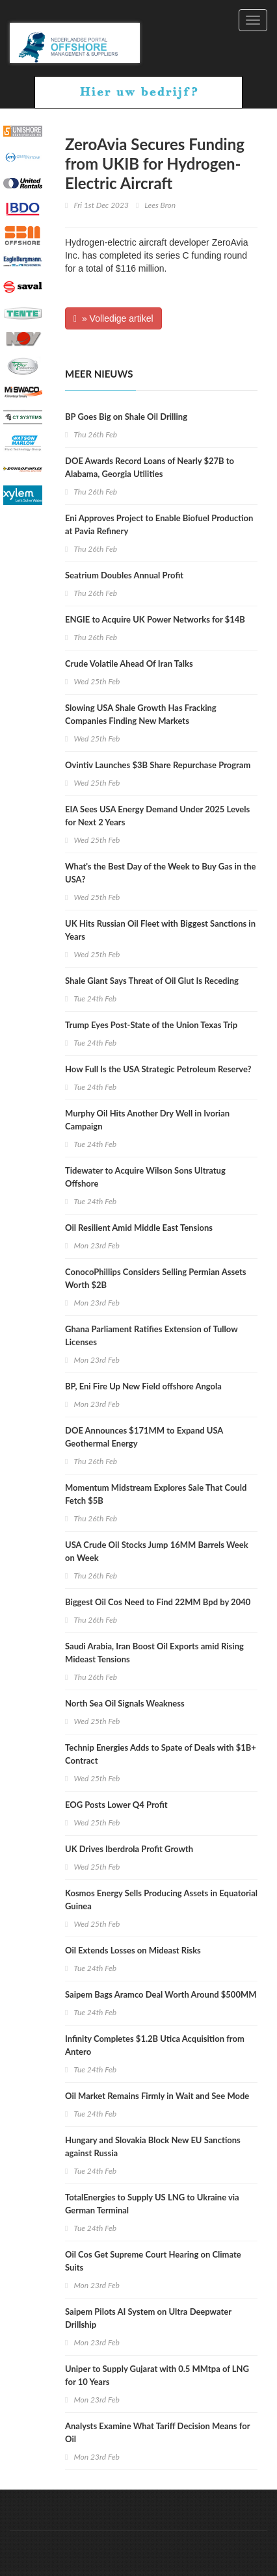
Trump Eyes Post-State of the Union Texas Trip (151, 1025)
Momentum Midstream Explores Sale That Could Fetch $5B (155, 1494)
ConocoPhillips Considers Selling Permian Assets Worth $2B (155, 1278)
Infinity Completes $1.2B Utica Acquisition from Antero (154, 2045)
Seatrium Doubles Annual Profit (124, 575)
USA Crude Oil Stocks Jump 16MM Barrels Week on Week (156, 1551)
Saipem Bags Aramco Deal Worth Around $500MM (161, 1994)
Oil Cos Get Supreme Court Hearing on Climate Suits (153, 2261)
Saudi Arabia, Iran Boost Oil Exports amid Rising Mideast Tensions (154, 1652)
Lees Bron (160, 205)
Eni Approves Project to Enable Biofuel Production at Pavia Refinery (159, 524)
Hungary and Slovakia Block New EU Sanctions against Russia (153, 2146)
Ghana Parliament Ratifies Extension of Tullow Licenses (151, 1335)
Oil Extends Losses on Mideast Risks (133, 1950)
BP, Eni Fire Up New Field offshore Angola (143, 1386)
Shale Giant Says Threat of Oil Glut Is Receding (152, 980)
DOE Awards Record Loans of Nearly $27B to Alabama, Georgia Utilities (149, 467)
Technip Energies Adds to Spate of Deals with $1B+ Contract (160, 1754)
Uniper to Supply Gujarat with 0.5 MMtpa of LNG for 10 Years (157, 2375)
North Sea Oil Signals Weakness (125, 1703)
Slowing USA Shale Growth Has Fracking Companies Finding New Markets (141, 714)
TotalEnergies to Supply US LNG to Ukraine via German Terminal (152, 2203)
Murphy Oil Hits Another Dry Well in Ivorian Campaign (147, 1119)
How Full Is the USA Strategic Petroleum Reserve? (158, 1069)
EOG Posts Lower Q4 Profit (116, 1804)
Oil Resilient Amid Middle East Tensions (139, 1227)
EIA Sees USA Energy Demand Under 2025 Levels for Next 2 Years (157, 815)
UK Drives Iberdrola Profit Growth (129, 1849)
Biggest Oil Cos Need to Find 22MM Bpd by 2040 (157, 1602)
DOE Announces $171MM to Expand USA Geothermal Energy (144, 1437)
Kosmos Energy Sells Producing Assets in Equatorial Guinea (161, 1899)
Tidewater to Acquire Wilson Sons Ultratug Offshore (145, 1177)
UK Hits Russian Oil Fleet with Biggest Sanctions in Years (160, 930)
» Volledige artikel (113, 318)
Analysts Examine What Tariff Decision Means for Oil (157, 2432)
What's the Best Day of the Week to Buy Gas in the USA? (160, 872)
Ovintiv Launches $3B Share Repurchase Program (157, 765)
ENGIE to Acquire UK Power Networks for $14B (155, 619)
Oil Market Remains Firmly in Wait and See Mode (157, 2096)
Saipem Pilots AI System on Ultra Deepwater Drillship (148, 2318)
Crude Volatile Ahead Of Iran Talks (129, 663)
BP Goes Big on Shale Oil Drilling (126, 416)
